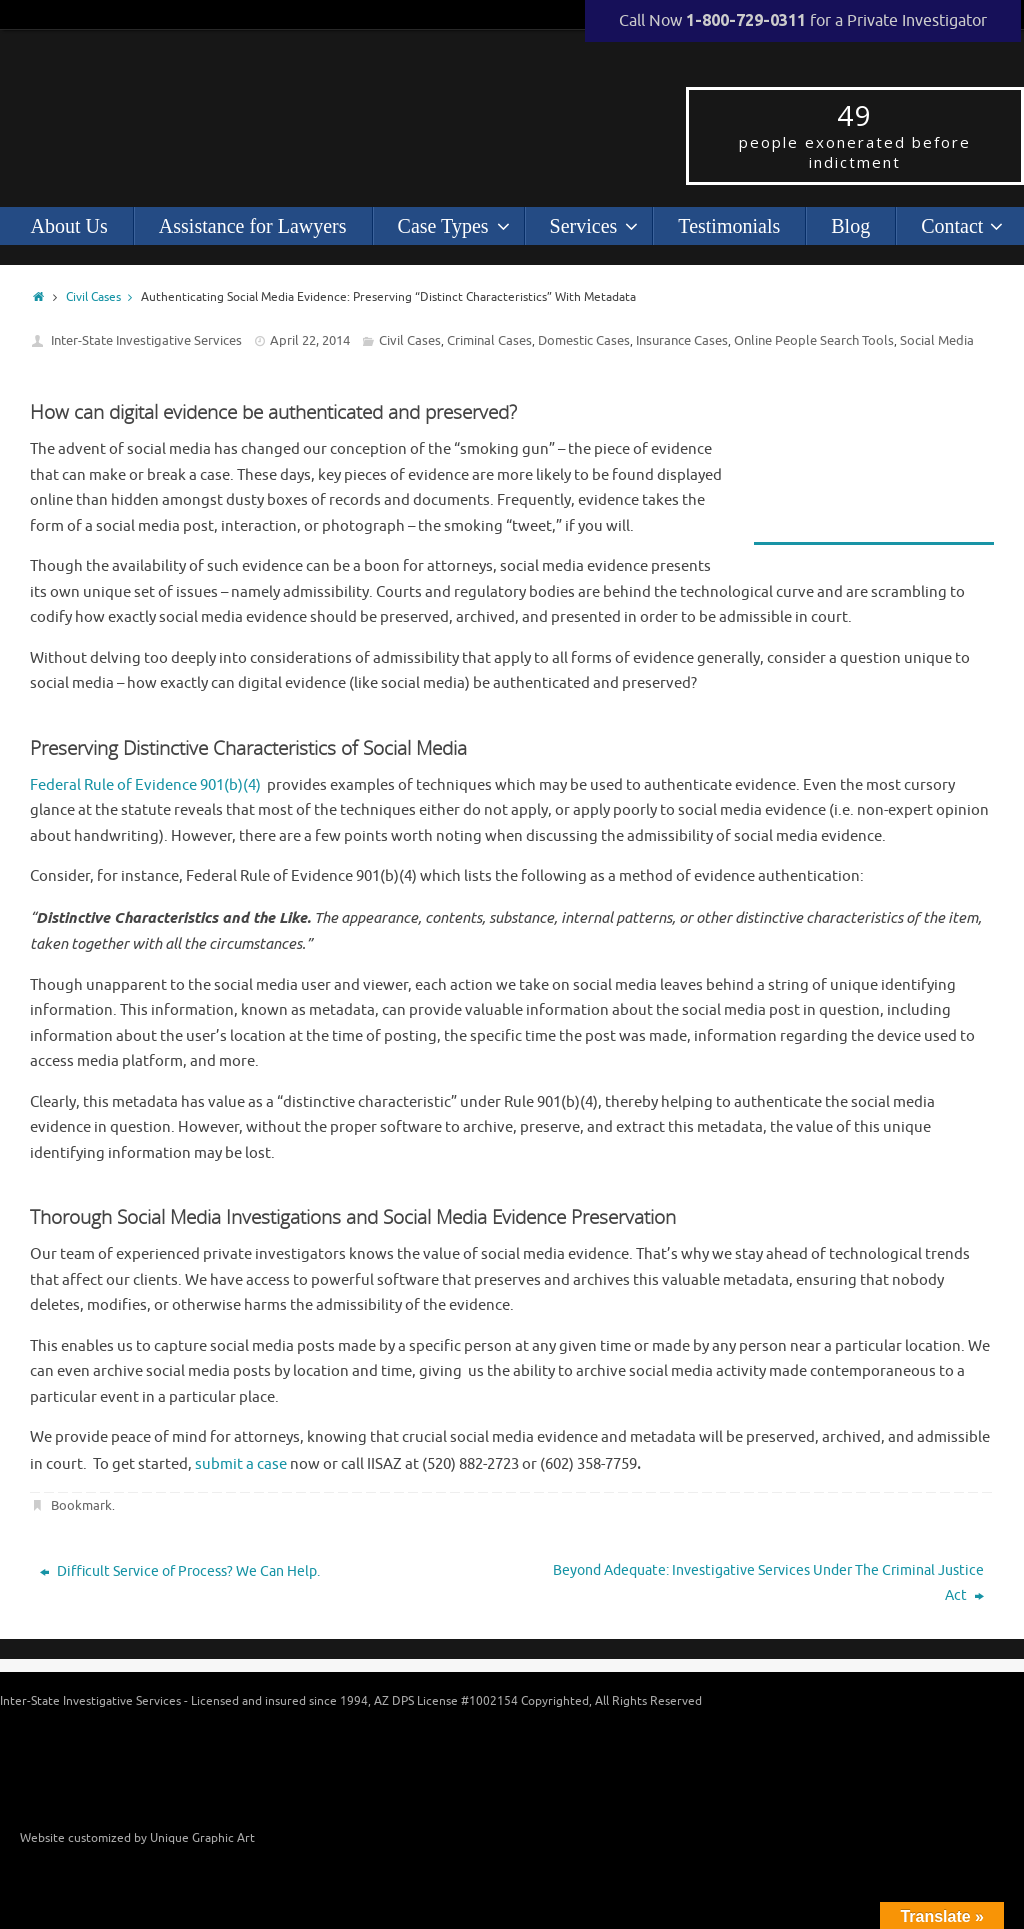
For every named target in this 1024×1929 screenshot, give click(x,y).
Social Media (937, 340)
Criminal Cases (489, 340)
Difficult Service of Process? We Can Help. (180, 1571)
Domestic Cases (584, 340)
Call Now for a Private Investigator (803, 21)
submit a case (241, 1464)
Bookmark (81, 1505)
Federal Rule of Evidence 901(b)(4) (145, 785)
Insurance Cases (682, 340)
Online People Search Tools (814, 340)
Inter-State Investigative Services (146, 340)
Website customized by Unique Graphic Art (137, 1838)
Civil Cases (103, 297)
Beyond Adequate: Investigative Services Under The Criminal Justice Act (768, 1583)
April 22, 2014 (310, 340)
